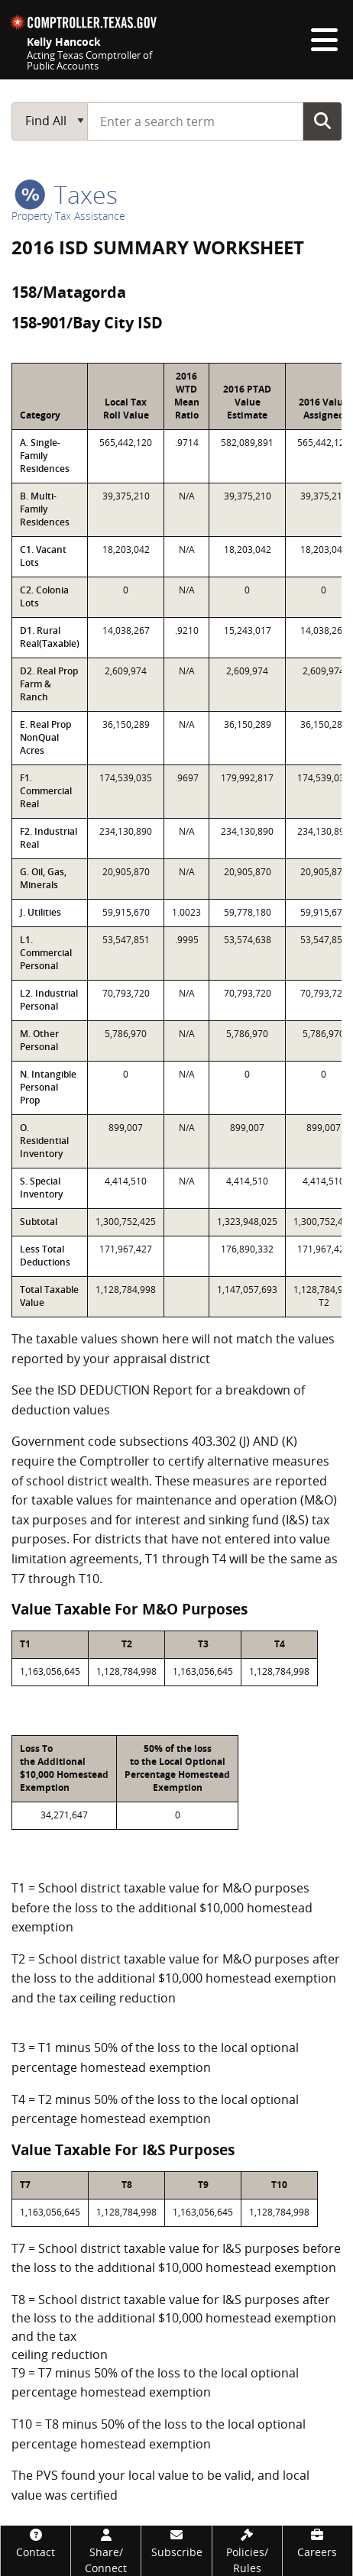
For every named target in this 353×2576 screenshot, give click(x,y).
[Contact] (35, 2543)
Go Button (322, 120)
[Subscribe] (176, 2543)
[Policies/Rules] (247, 2551)
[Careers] (317, 2543)
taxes (66, 194)
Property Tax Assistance (68, 215)
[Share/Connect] (106, 2551)
